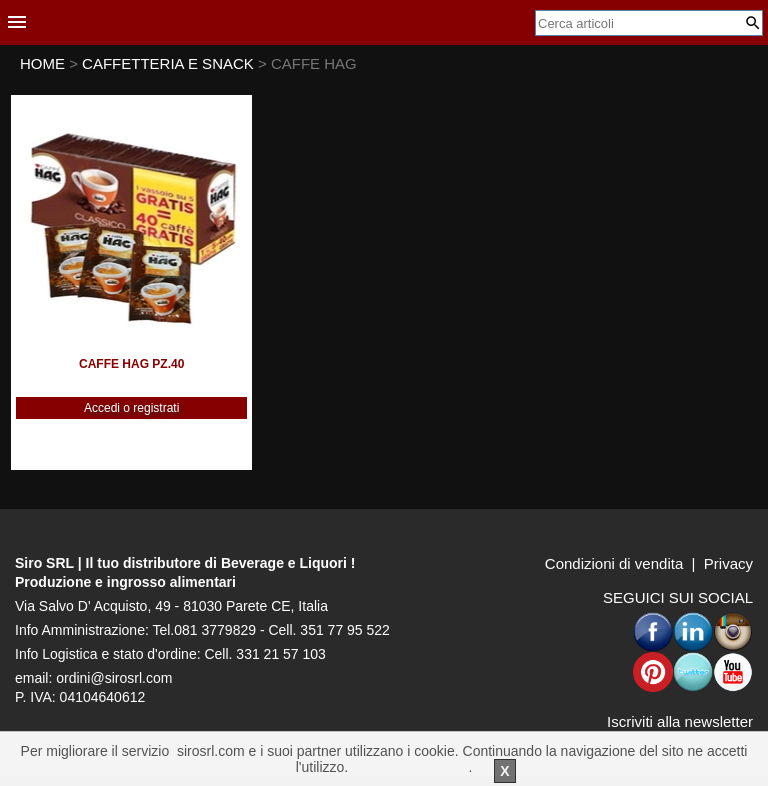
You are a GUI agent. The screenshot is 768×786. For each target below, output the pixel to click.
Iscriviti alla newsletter (680, 721)
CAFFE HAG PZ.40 (131, 364)
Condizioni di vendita (614, 563)
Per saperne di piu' (410, 767)
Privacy (728, 563)
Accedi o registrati (131, 408)
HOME (42, 63)
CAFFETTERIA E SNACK (170, 63)
